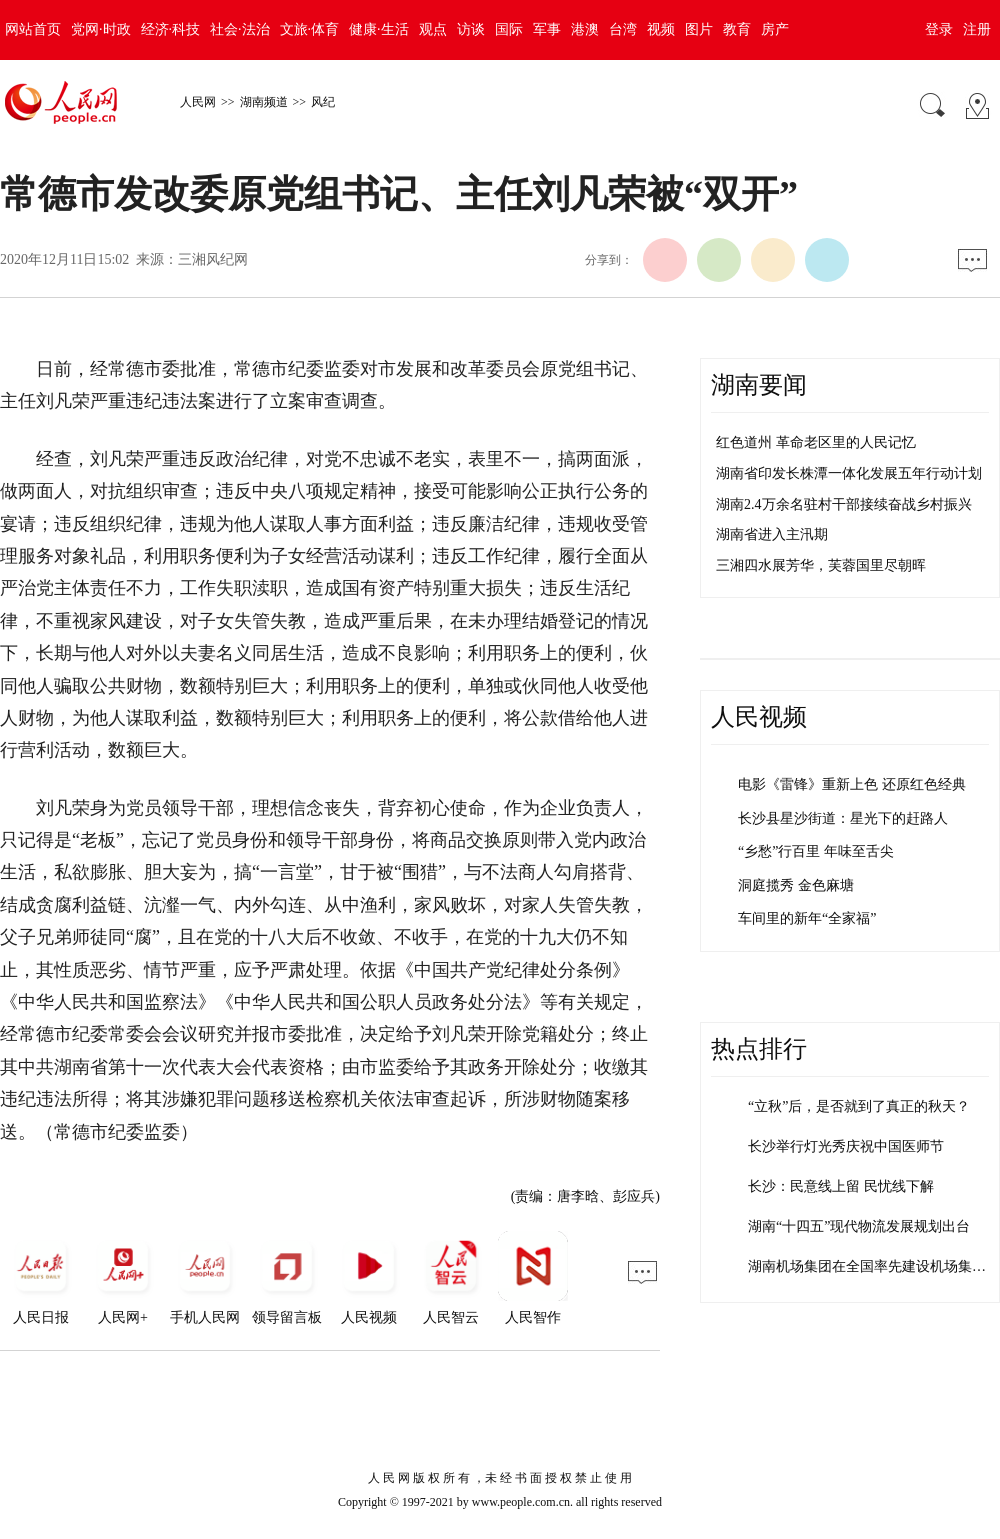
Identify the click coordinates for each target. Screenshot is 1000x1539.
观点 (433, 29)
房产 (775, 29)
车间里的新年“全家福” (807, 918)
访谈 (471, 29)
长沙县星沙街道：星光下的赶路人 (843, 818)
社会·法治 (240, 29)
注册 (977, 29)
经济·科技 (171, 29)
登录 (939, 29)
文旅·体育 (310, 29)
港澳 (585, 29)
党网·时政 (101, 29)
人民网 (198, 102)
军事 (547, 29)
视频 (661, 29)
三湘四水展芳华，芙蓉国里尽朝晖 (821, 565)
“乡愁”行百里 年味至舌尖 (816, 851)
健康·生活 (379, 29)
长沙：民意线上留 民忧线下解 (841, 1186)
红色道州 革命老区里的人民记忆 (816, 442)
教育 (737, 29)
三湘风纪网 (213, 259)
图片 (699, 29)
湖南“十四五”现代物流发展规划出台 (859, 1226)
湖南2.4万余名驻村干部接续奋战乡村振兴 (844, 504)
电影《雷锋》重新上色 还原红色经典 (852, 784)
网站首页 (33, 29)
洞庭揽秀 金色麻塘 (796, 885)
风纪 (323, 102)
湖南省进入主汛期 (772, 534)
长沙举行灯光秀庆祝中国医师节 (846, 1146)
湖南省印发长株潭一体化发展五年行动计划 (849, 473)
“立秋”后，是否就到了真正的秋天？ (859, 1106)
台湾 (623, 29)
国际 (509, 29)
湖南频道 (264, 102)
